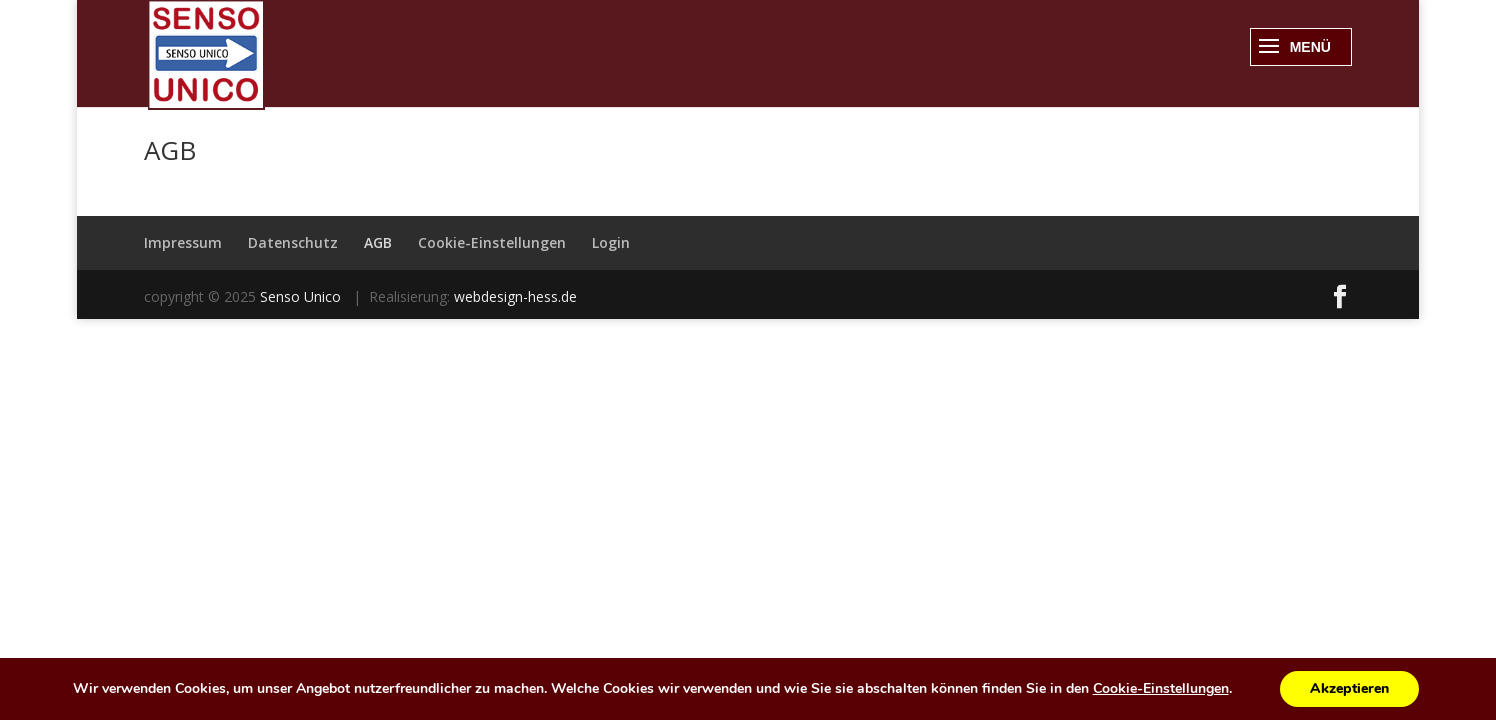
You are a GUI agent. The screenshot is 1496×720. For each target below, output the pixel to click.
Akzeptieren (1349, 688)
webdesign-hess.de (515, 296)
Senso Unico (302, 296)
